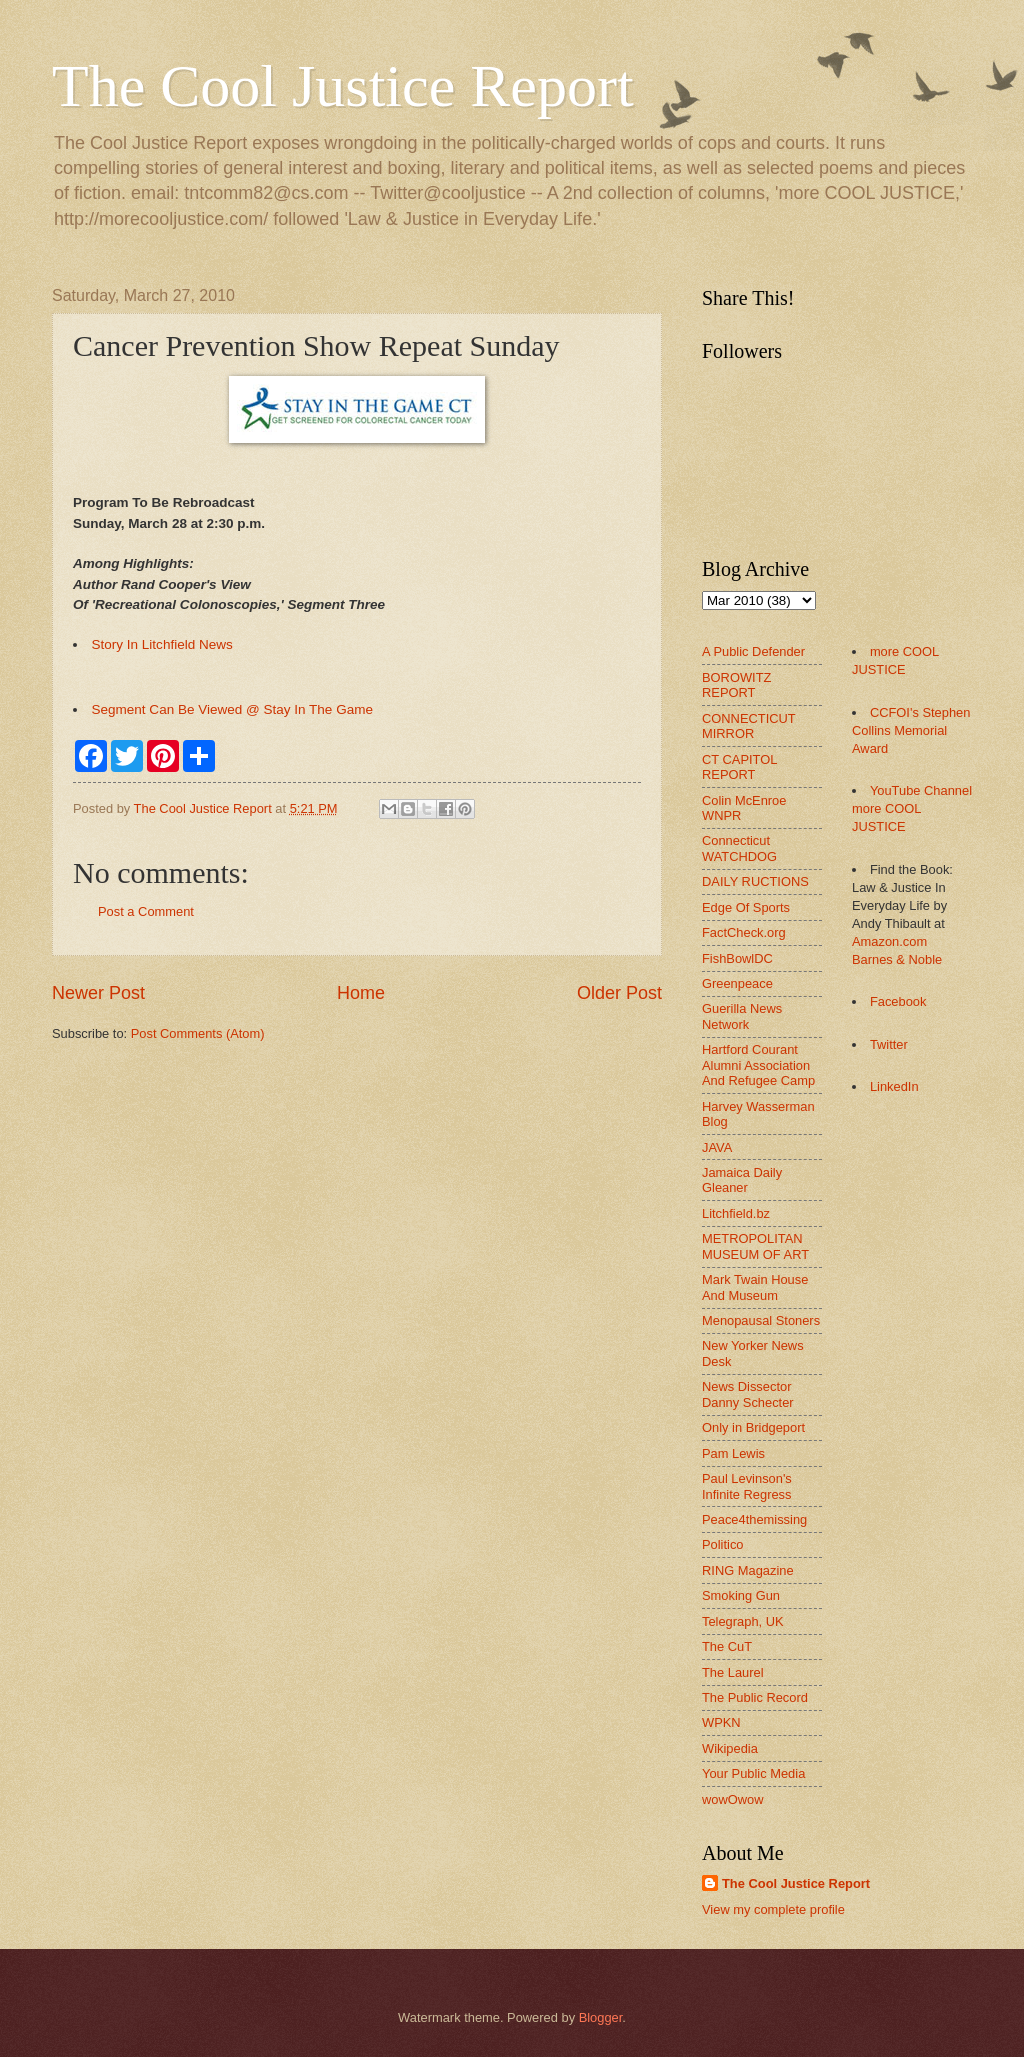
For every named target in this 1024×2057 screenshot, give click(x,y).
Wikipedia (730, 1748)
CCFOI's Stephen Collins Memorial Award (911, 730)
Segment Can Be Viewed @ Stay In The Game (232, 709)
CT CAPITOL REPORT (739, 767)
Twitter (889, 1044)
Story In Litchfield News (162, 644)
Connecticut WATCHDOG (739, 848)
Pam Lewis (733, 1453)
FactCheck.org (744, 932)
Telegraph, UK (743, 1621)
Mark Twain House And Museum (755, 1287)
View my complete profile (773, 1909)
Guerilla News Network (742, 1016)
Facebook (898, 1001)
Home (361, 993)
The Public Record (755, 1697)
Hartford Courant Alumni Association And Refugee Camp (758, 1065)
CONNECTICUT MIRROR (748, 726)
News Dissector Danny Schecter (748, 1394)
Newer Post (98, 993)
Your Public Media (753, 1773)
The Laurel (733, 1672)
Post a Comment (146, 911)
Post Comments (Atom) (198, 1033)
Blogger (601, 2017)
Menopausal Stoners (761, 1320)
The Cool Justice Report (343, 86)
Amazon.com (889, 941)
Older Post (619, 993)
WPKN (721, 1722)
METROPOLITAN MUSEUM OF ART (755, 1246)
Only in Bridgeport (753, 1427)
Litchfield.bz (736, 1213)
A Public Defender (753, 651)
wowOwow (733, 1799)
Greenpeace (737, 983)
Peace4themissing (754, 1519)
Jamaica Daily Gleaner (742, 1180)
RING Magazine (748, 1570)
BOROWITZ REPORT (736, 685)
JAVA (717, 1147)
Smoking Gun (741, 1595)
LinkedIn (894, 1086)
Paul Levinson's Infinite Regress (747, 1486)
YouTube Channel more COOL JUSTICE (912, 808)
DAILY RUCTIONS (755, 881)
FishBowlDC (737, 958)
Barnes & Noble (897, 959)
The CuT (727, 1646)
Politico (723, 1544)
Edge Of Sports (746, 907)
